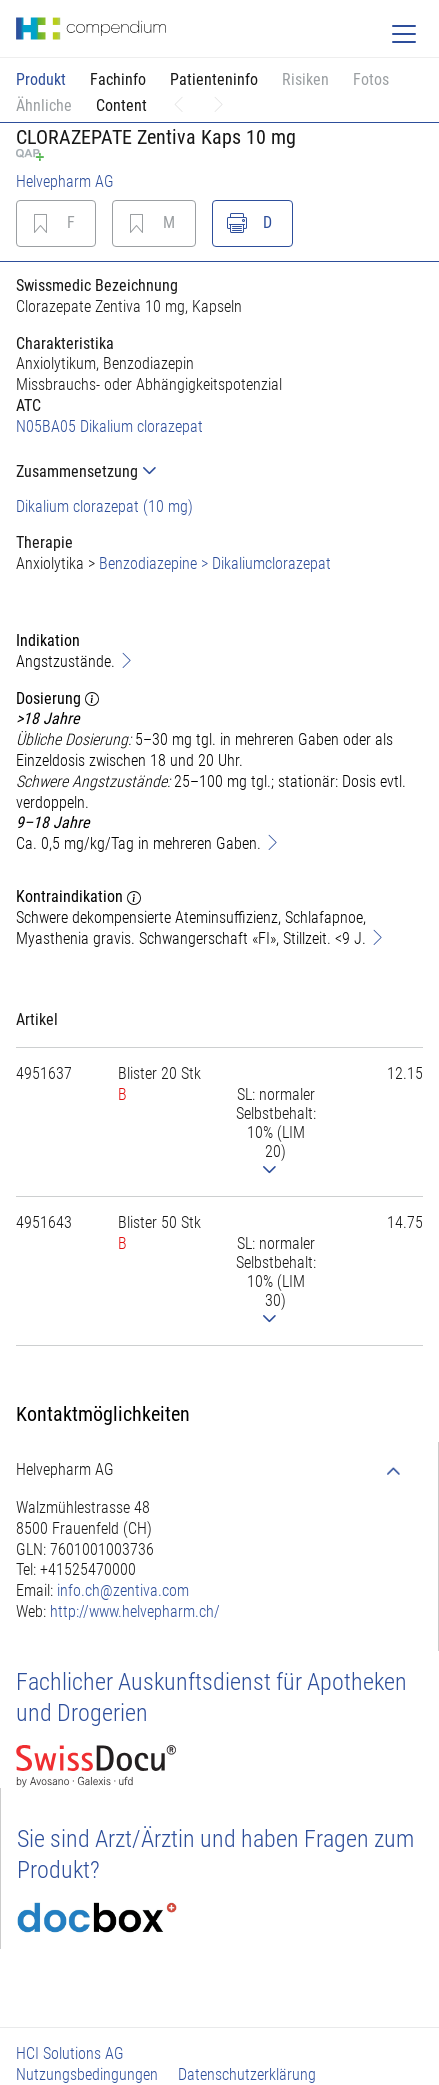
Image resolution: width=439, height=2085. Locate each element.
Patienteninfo (214, 79)
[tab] (219, 471)
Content (121, 105)
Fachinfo (118, 79)
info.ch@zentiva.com (123, 1590)
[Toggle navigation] (404, 34)
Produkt (41, 79)
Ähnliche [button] (44, 105)
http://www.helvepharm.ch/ (135, 1611)
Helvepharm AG (65, 181)
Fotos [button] (371, 79)
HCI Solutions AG (70, 2053)
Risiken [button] (305, 79)
